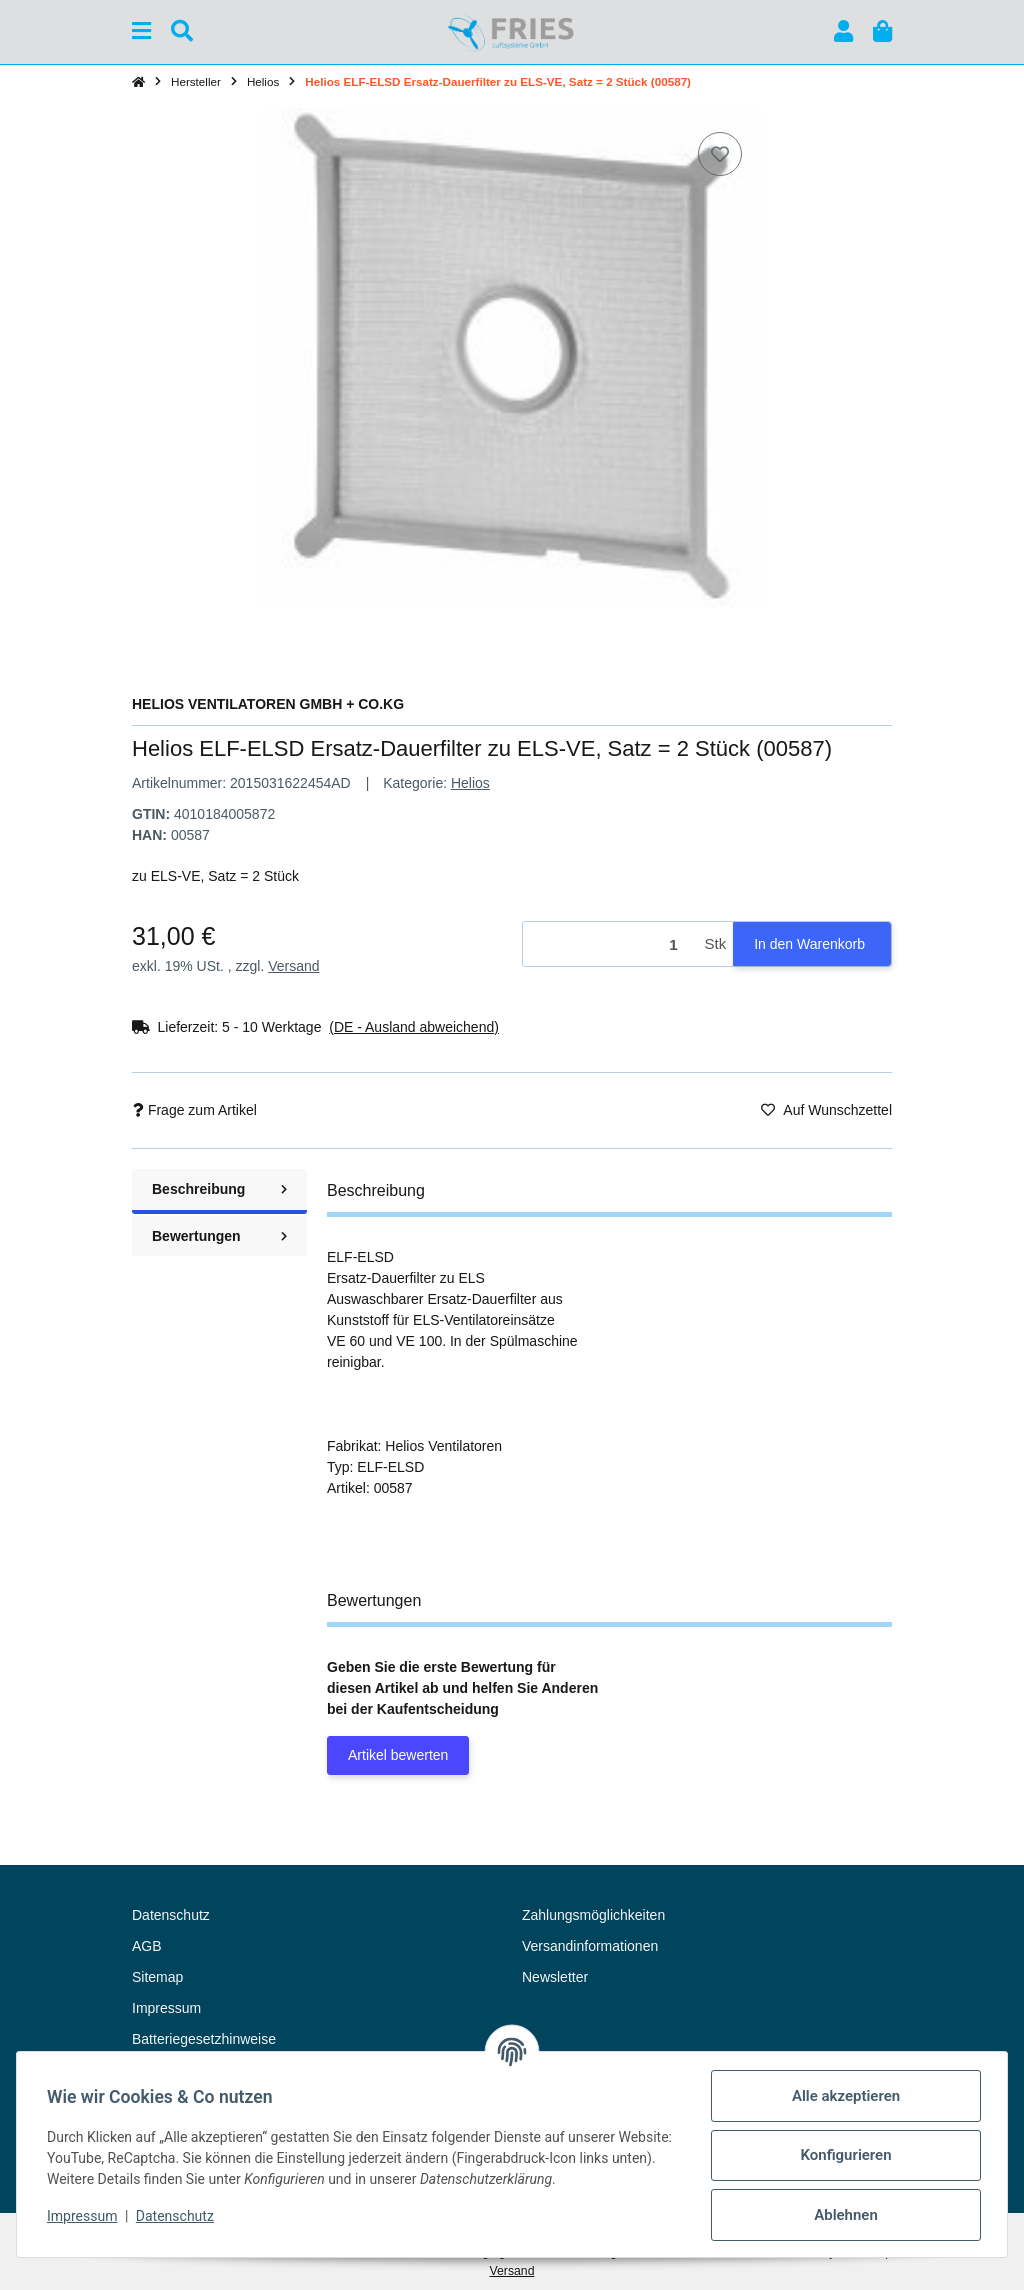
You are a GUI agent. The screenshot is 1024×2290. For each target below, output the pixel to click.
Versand (293, 966)
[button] (843, 31)
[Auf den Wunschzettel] (720, 154)
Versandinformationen (590, 1946)
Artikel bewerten (398, 1755)
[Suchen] (182, 31)
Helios (470, 783)
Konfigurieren (843, 2155)
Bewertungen (219, 1236)
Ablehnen (844, 2215)
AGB (147, 1946)
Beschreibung (219, 1189)
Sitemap (157, 1977)
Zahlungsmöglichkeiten (593, 1915)
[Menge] (610, 944)
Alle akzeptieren (844, 2096)
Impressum (84, 2216)
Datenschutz (177, 2216)
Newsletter (555, 1977)
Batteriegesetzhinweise (204, 2039)
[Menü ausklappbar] (141, 31)
